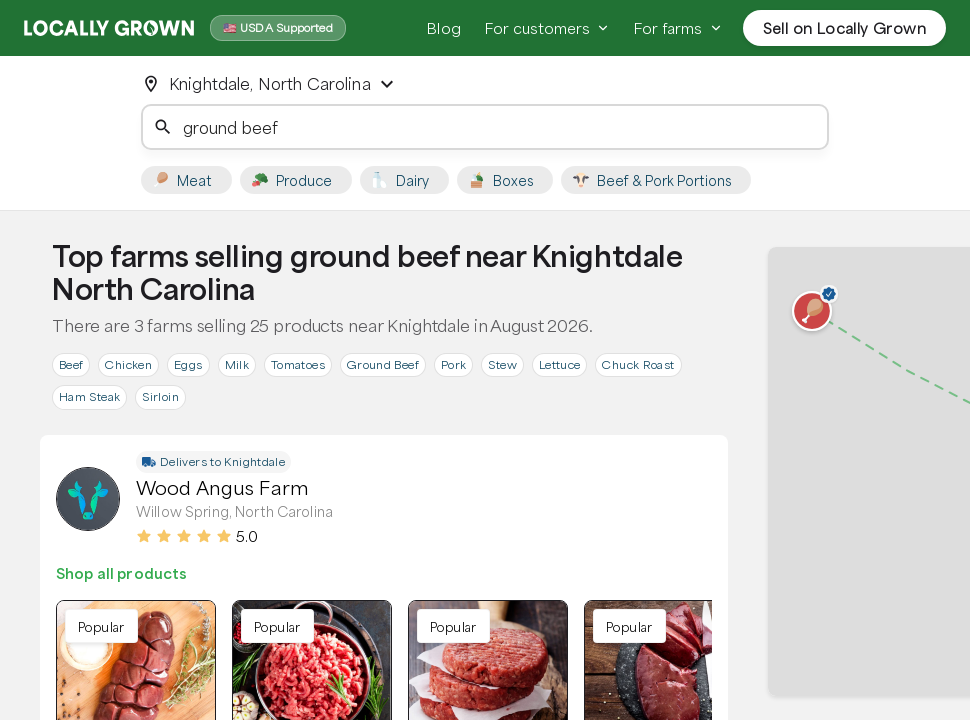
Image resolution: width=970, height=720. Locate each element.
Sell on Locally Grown (844, 28)
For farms (678, 28)
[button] (812, 311)
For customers (547, 28)
